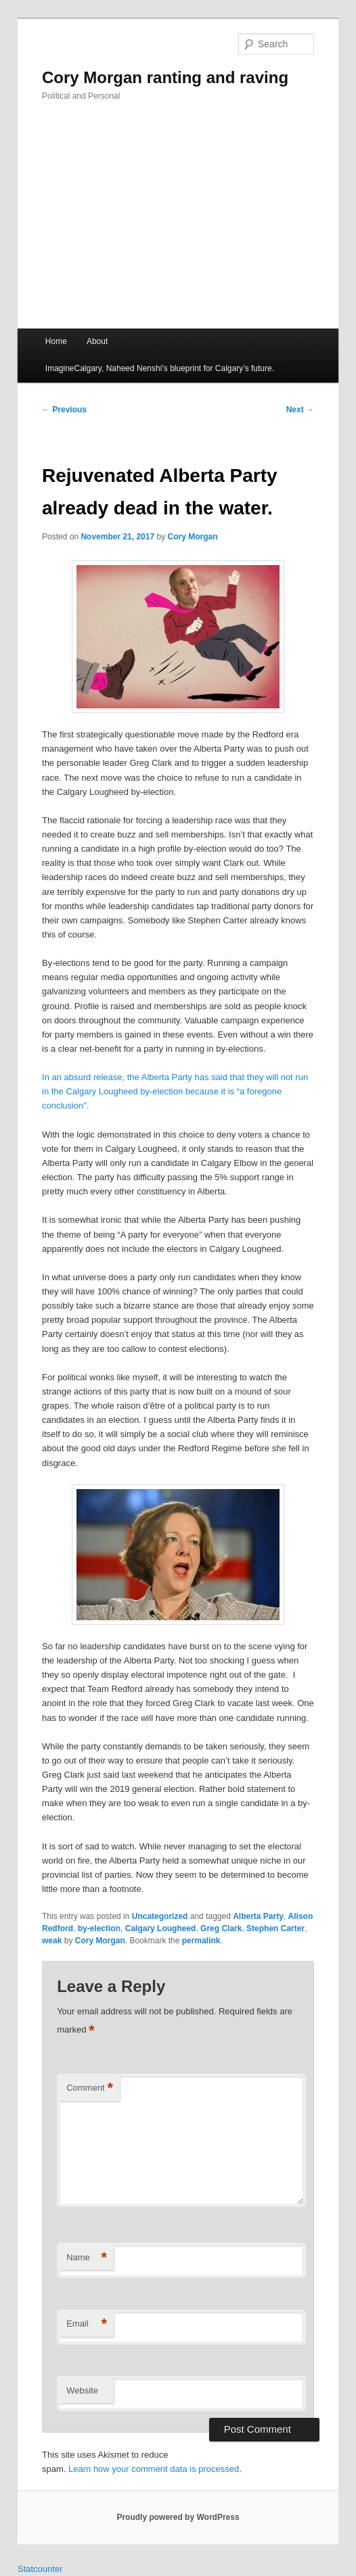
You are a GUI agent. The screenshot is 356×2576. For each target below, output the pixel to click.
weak (52, 1940)
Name (86, 2258)
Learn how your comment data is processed (153, 2469)
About (97, 341)
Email (86, 2324)
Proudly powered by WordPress (177, 2517)
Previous (64, 409)
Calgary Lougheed (160, 1928)
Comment (89, 2088)
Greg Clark (221, 1928)
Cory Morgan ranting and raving (165, 77)
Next (300, 409)
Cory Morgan (192, 536)
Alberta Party (258, 1916)
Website (82, 2390)
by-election (99, 1928)
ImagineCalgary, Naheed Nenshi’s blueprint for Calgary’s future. (159, 368)
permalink (201, 1940)
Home (56, 341)
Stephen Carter (275, 1928)
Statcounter (40, 2569)
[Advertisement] (178, 227)
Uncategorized (160, 1916)
